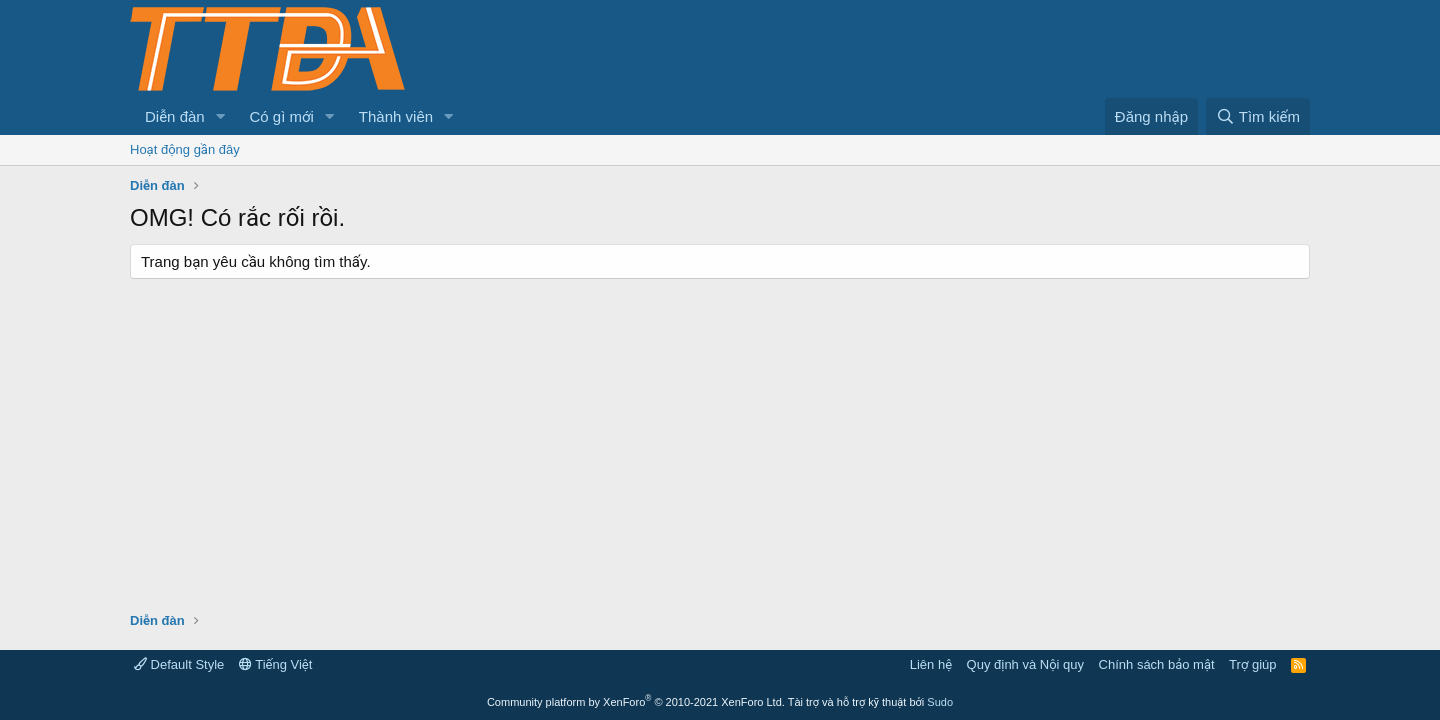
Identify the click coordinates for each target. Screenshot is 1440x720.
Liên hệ (931, 664)
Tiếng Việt (276, 664)
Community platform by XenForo (636, 702)
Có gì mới (282, 116)
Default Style (179, 664)
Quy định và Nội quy (1026, 664)
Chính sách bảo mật (1157, 664)
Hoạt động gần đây (185, 149)
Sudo (940, 702)
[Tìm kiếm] (1258, 116)
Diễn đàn (175, 116)
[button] (221, 116)
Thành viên (396, 116)
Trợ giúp (1252, 664)
